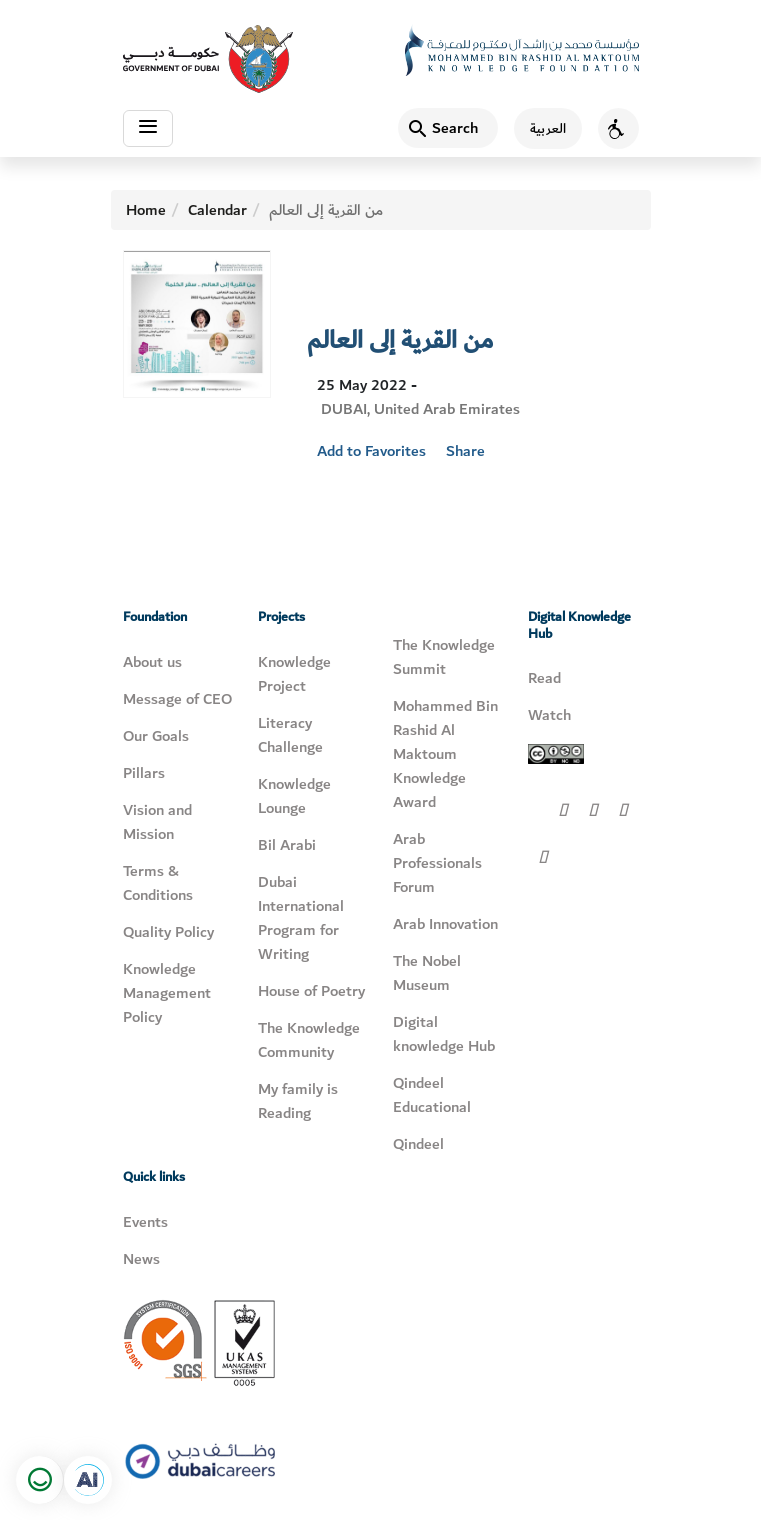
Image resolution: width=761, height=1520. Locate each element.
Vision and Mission (157, 822)
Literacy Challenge (290, 735)
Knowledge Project (294, 674)
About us (152, 662)
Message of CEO (177, 699)
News (141, 1259)
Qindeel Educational (432, 1095)
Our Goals (156, 736)
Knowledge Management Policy (167, 993)
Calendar (217, 210)
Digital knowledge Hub (444, 1034)
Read (544, 678)
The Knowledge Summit (444, 657)
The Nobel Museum (427, 973)
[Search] (448, 128)
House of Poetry (311, 991)
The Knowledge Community (309, 1040)
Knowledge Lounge (294, 796)
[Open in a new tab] (88, 1480)
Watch (549, 715)
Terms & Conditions (158, 883)
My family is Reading (298, 1101)
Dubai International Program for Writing (301, 918)
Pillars (144, 773)
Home (146, 210)
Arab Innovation (445, 924)
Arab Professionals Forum (437, 863)
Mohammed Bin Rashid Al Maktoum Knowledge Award (445, 754)
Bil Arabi (287, 845)
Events (145, 1222)
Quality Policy (168, 932)
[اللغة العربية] (540, 128)
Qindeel (418, 1144)
